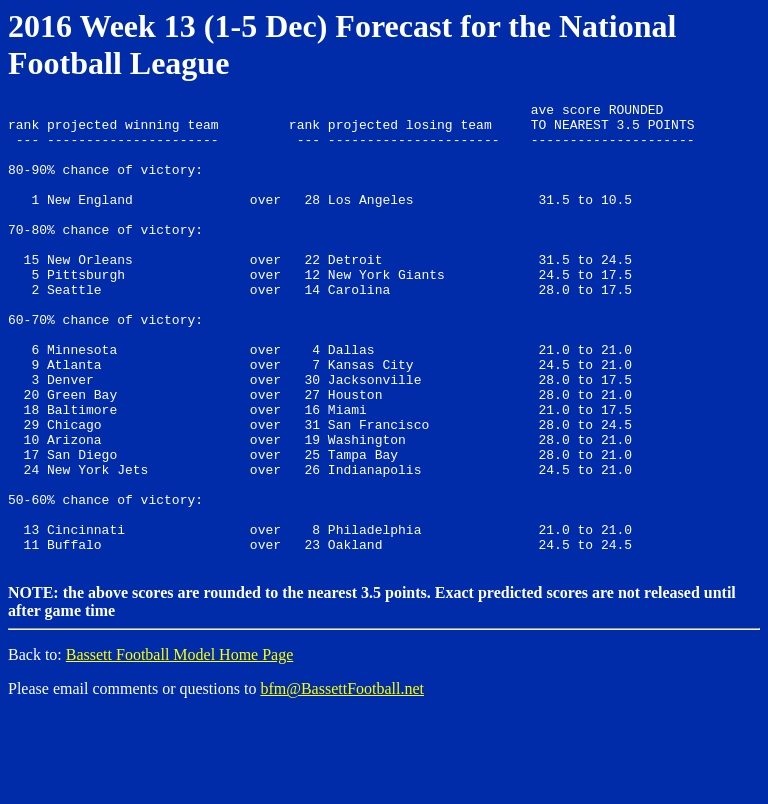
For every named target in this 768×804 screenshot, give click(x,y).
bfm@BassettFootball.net (342, 778)
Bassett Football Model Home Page (180, 744)
